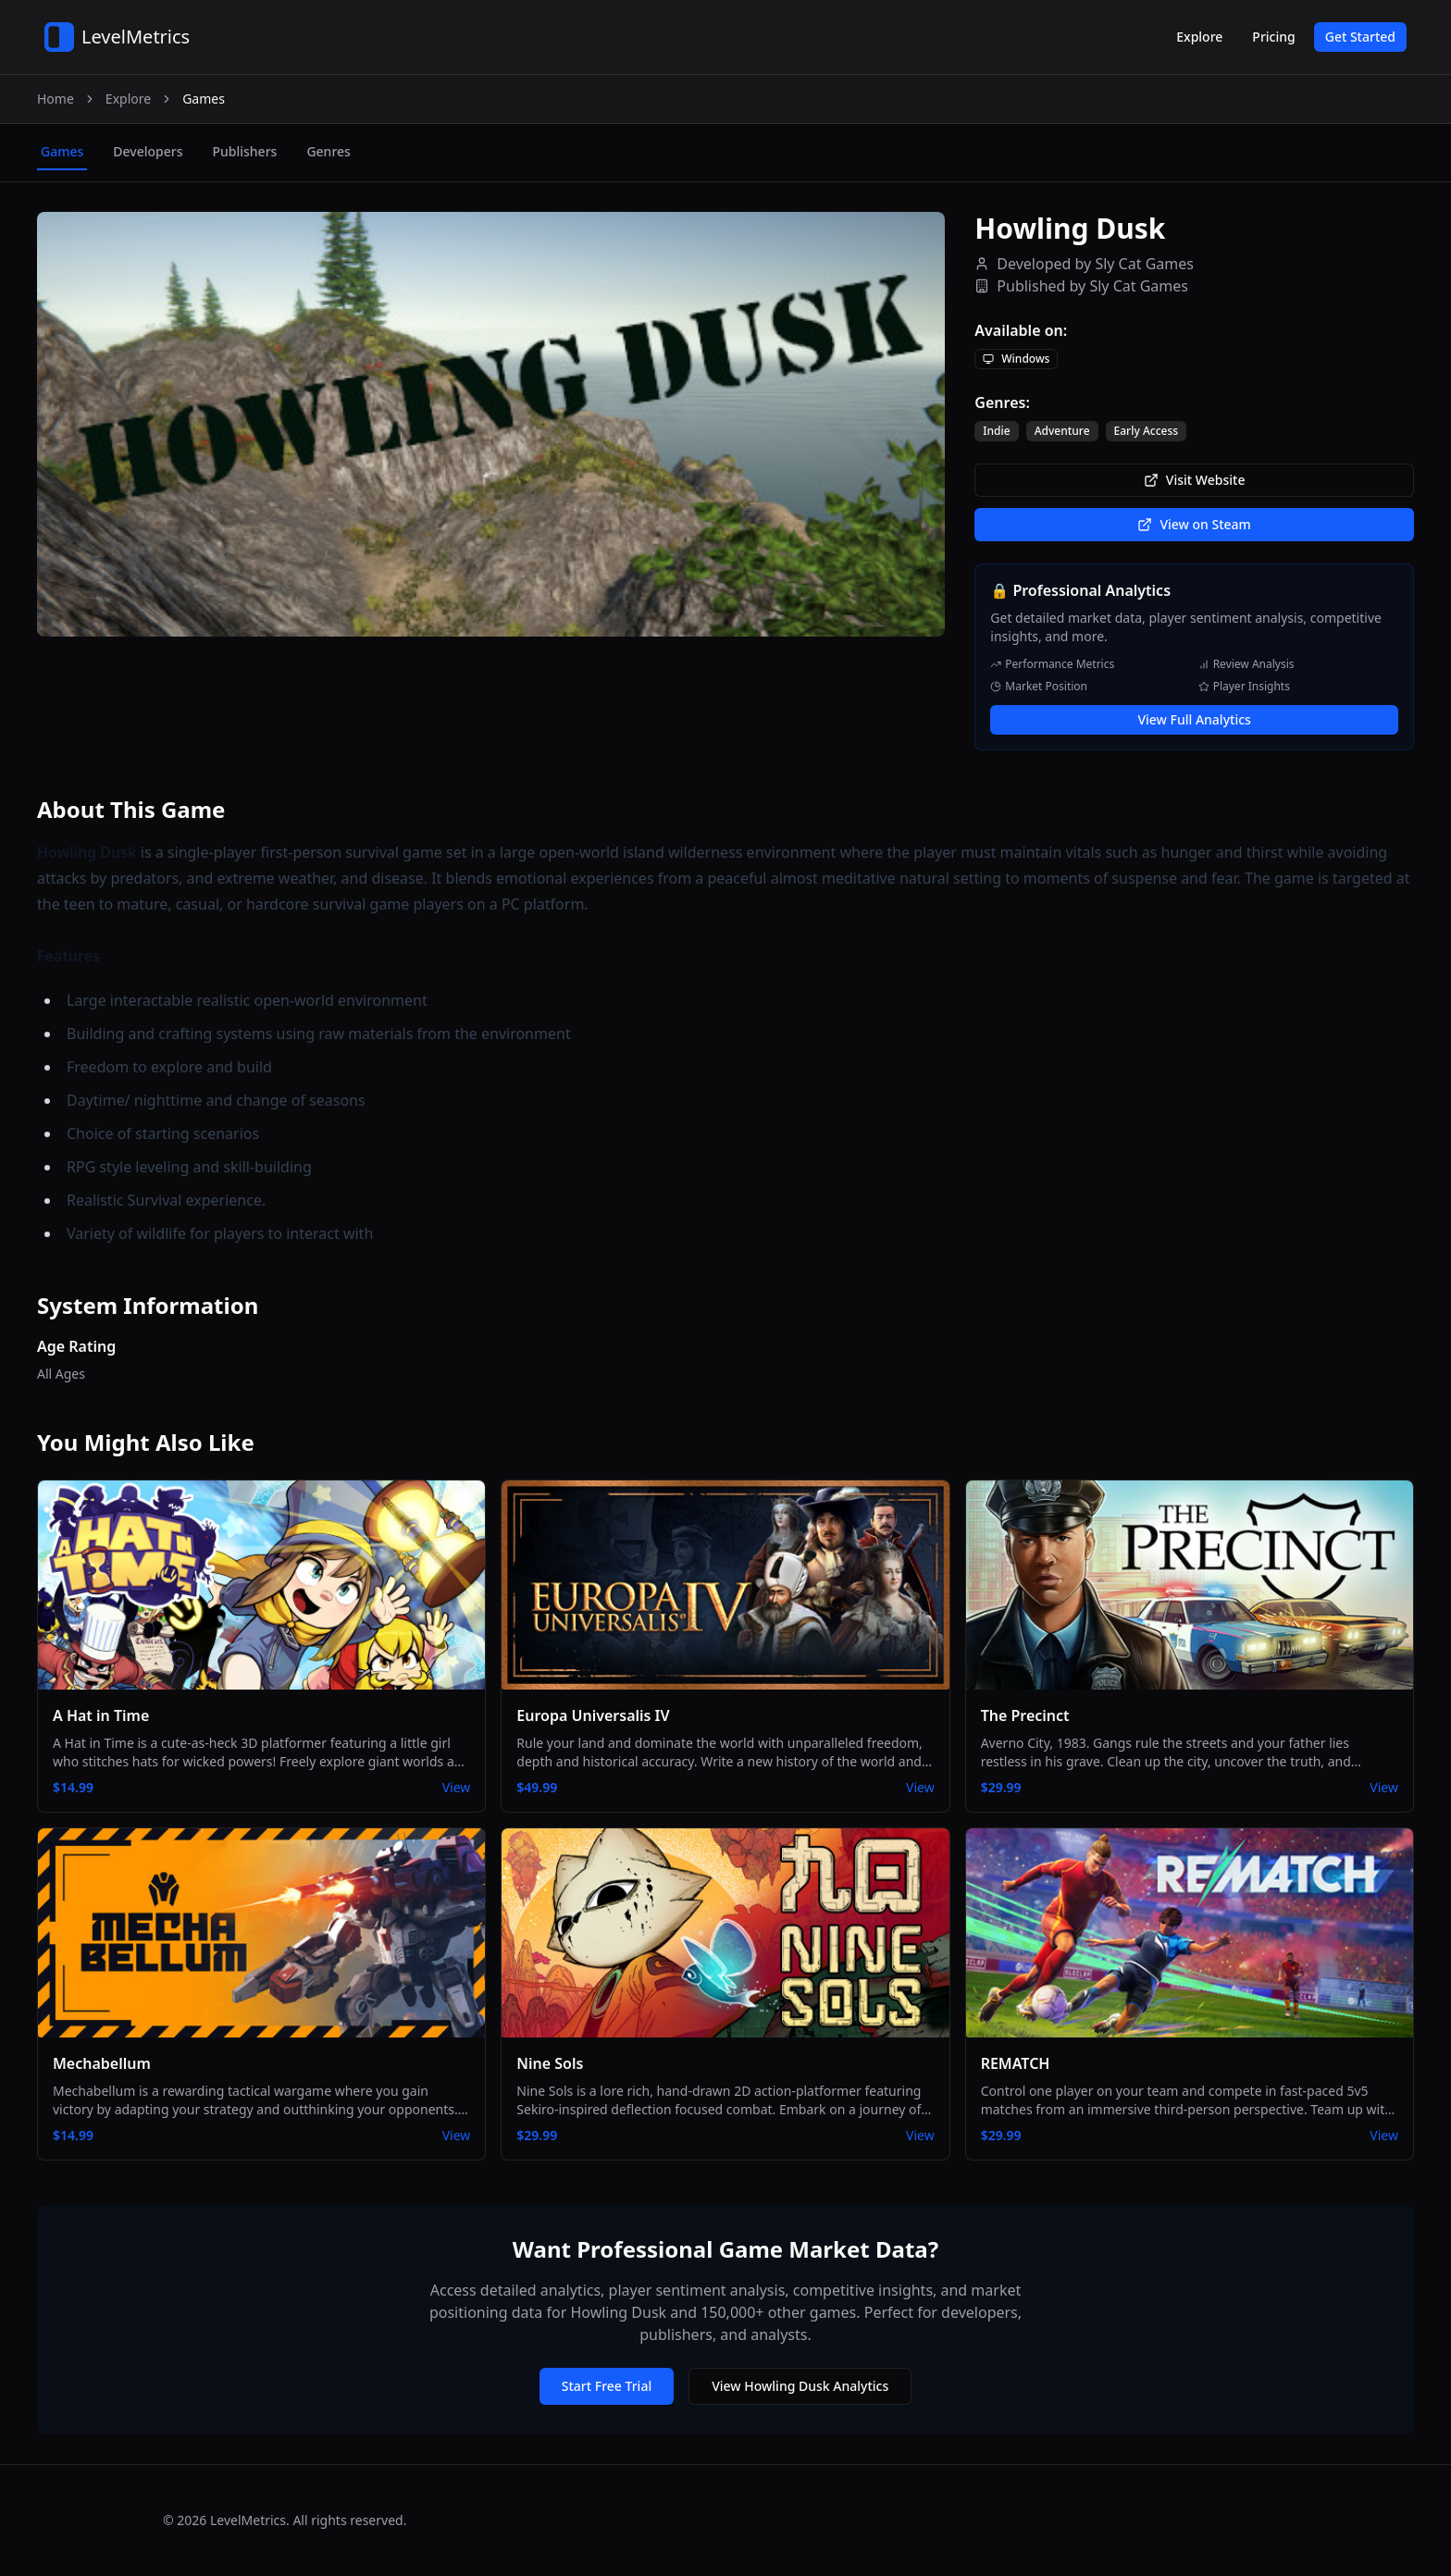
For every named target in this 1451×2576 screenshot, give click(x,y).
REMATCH (1015, 2063)
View (456, 1787)
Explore (1199, 36)
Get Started (1360, 36)
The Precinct (1025, 1715)
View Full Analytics (1193, 719)
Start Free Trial (606, 2386)
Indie (996, 431)
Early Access (1146, 431)
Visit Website (1195, 480)
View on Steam (1193, 524)
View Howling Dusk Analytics (800, 2386)
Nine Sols (549, 2063)
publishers (244, 151)
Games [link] (203, 98)
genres (328, 151)
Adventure (1062, 431)
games (62, 151)
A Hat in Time (101, 1715)
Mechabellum (102, 2063)
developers (147, 151)
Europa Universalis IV (592, 1715)
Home (55, 98)
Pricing (1273, 36)
